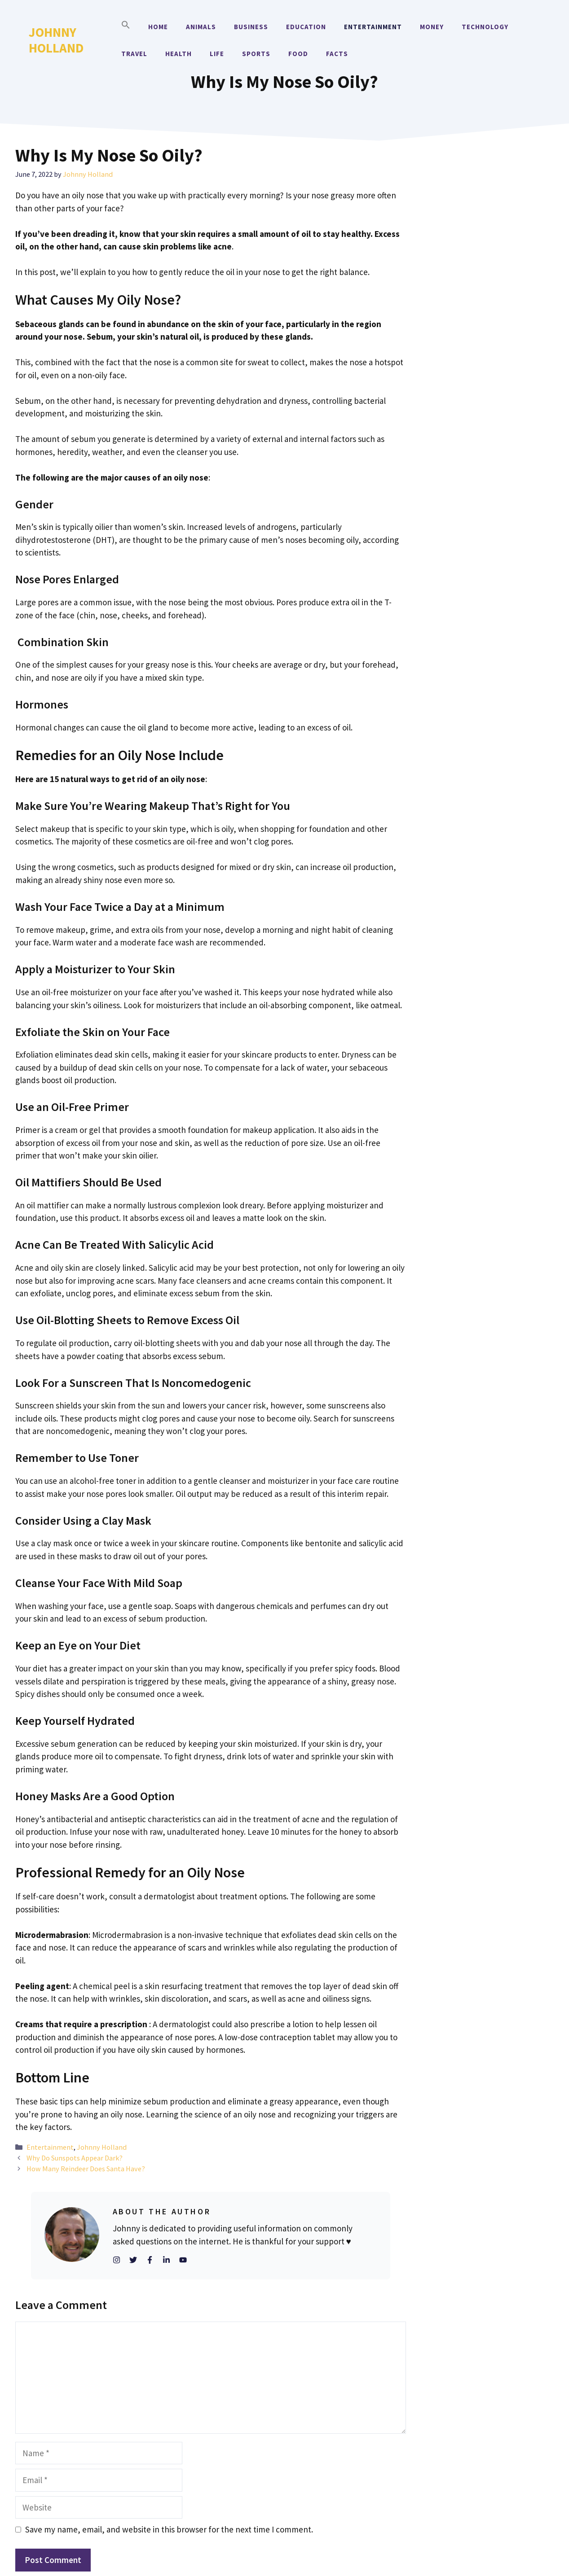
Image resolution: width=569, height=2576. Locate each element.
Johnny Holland (56, 40)
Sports (256, 53)
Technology (485, 26)
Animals (201, 26)
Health (178, 53)
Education (306, 26)
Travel (134, 53)
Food (298, 53)
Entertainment (373, 26)
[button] (125, 26)
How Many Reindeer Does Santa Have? (85, 2168)
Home (158, 26)
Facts (337, 53)
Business (251, 26)
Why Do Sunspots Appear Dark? (74, 2157)
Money (432, 26)
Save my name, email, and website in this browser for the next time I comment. (169, 2529)
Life (217, 53)
